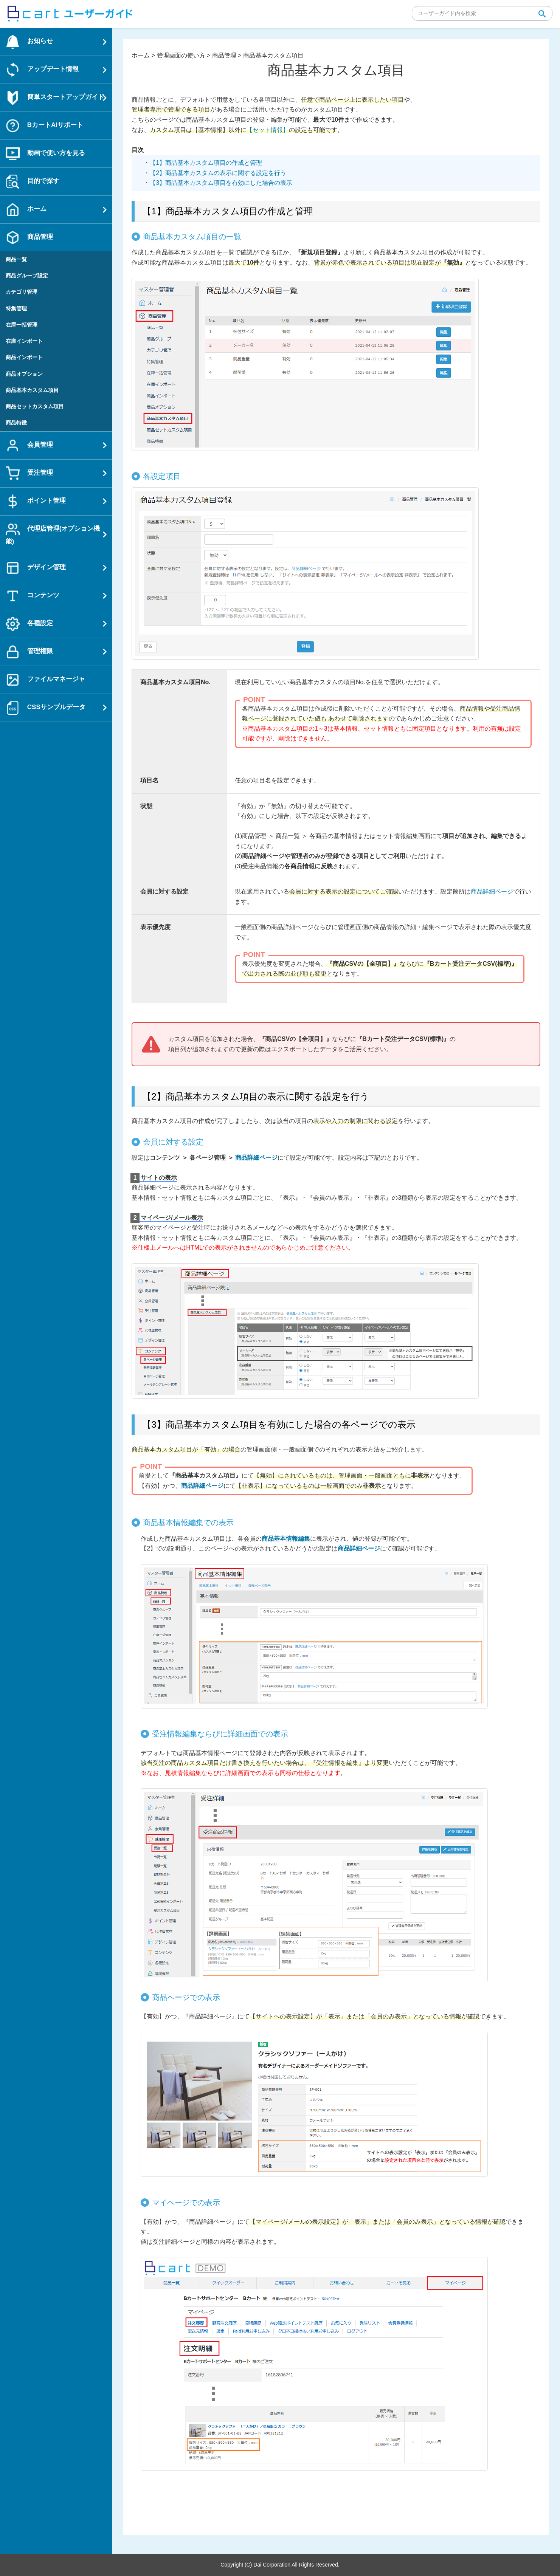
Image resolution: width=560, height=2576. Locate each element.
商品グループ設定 (27, 276)
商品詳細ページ (492, 891)
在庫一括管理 (21, 325)
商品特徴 (16, 423)
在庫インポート (24, 341)
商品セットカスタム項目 (35, 406)
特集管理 (16, 308)
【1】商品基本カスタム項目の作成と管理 (206, 163)
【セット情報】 (268, 130)
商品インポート (24, 357)
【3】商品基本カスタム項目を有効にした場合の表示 (221, 183)
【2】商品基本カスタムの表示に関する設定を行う (218, 173)
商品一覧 (16, 259)
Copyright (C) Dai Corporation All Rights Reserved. (280, 2565)
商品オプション (24, 374)
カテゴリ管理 (21, 292)
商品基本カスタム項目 (32, 390)
